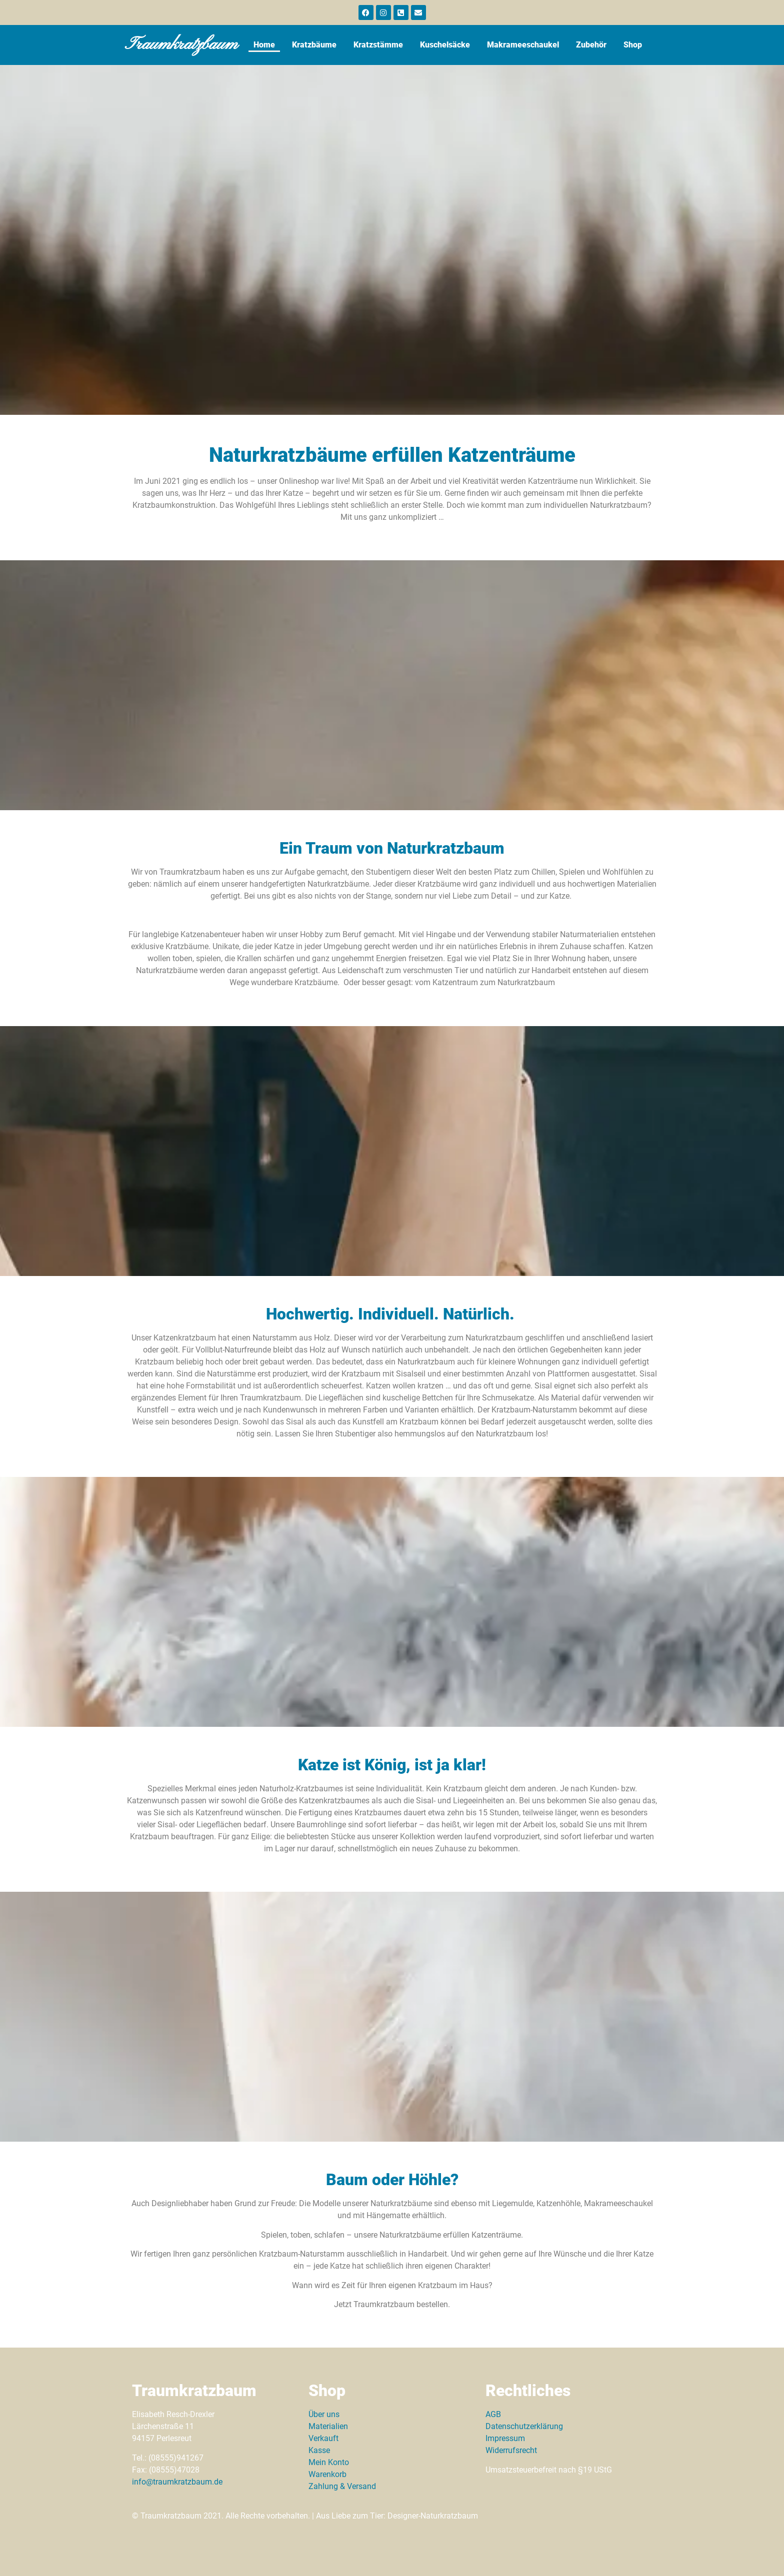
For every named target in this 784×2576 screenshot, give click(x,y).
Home (264, 44)
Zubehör (591, 44)
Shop (633, 44)
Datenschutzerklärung (524, 2426)
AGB (493, 2414)
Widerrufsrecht (511, 2450)
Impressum (505, 2438)
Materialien (328, 2426)
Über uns (324, 2414)
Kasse (319, 2450)
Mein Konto (328, 2462)
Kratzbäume (314, 44)
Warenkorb (327, 2474)
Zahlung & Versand (342, 2486)
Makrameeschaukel (523, 44)
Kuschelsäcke (445, 44)
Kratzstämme (378, 44)
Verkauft (323, 2438)
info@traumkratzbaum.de (177, 2482)
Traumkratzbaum (182, 44)
